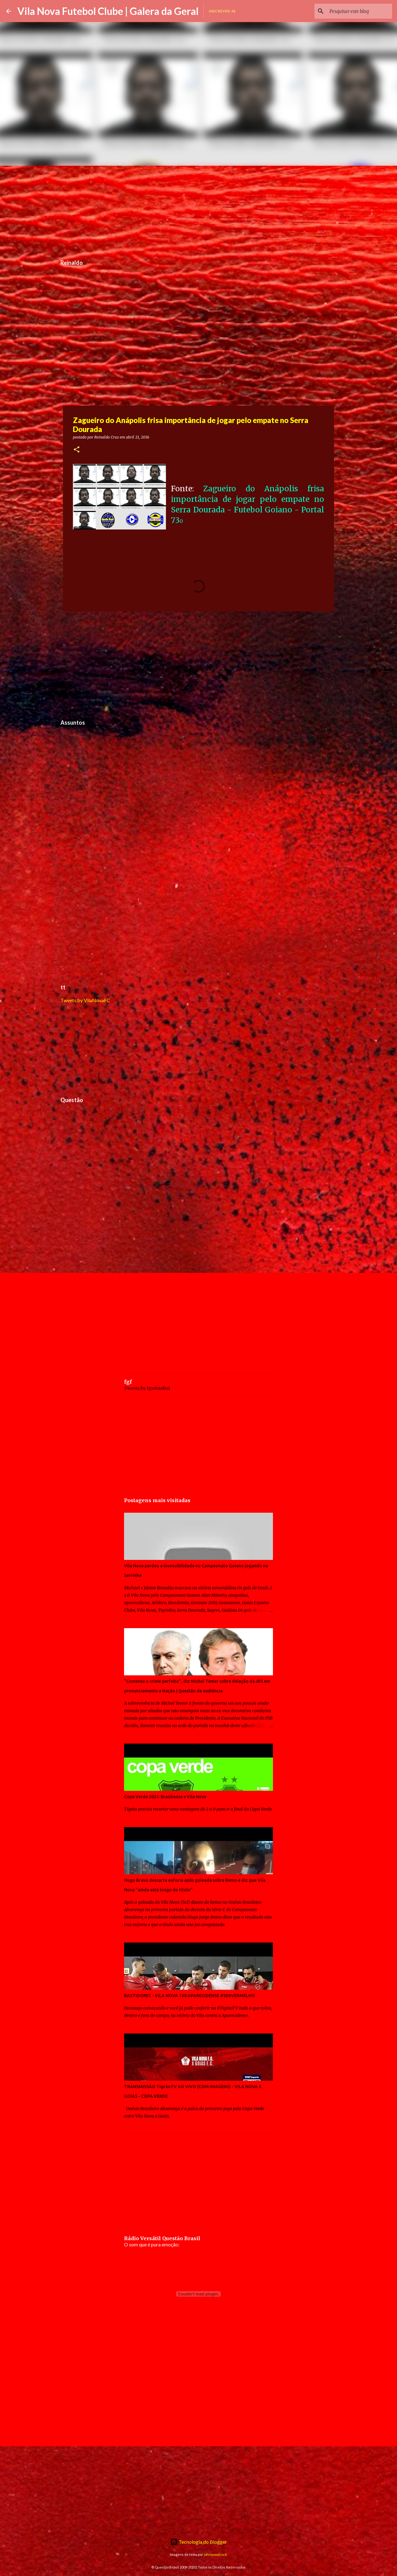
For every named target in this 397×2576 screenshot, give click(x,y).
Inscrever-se (222, 11)
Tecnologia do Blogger (198, 2542)
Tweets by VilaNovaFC (85, 1000)
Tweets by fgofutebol (147, 1388)
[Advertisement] (198, 209)
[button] (76, 450)
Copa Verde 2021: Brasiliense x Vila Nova (165, 1796)
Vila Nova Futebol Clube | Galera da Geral (107, 11)
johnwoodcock (215, 2554)
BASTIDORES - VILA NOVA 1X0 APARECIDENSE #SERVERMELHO (189, 1995)
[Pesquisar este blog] (359, 11)
